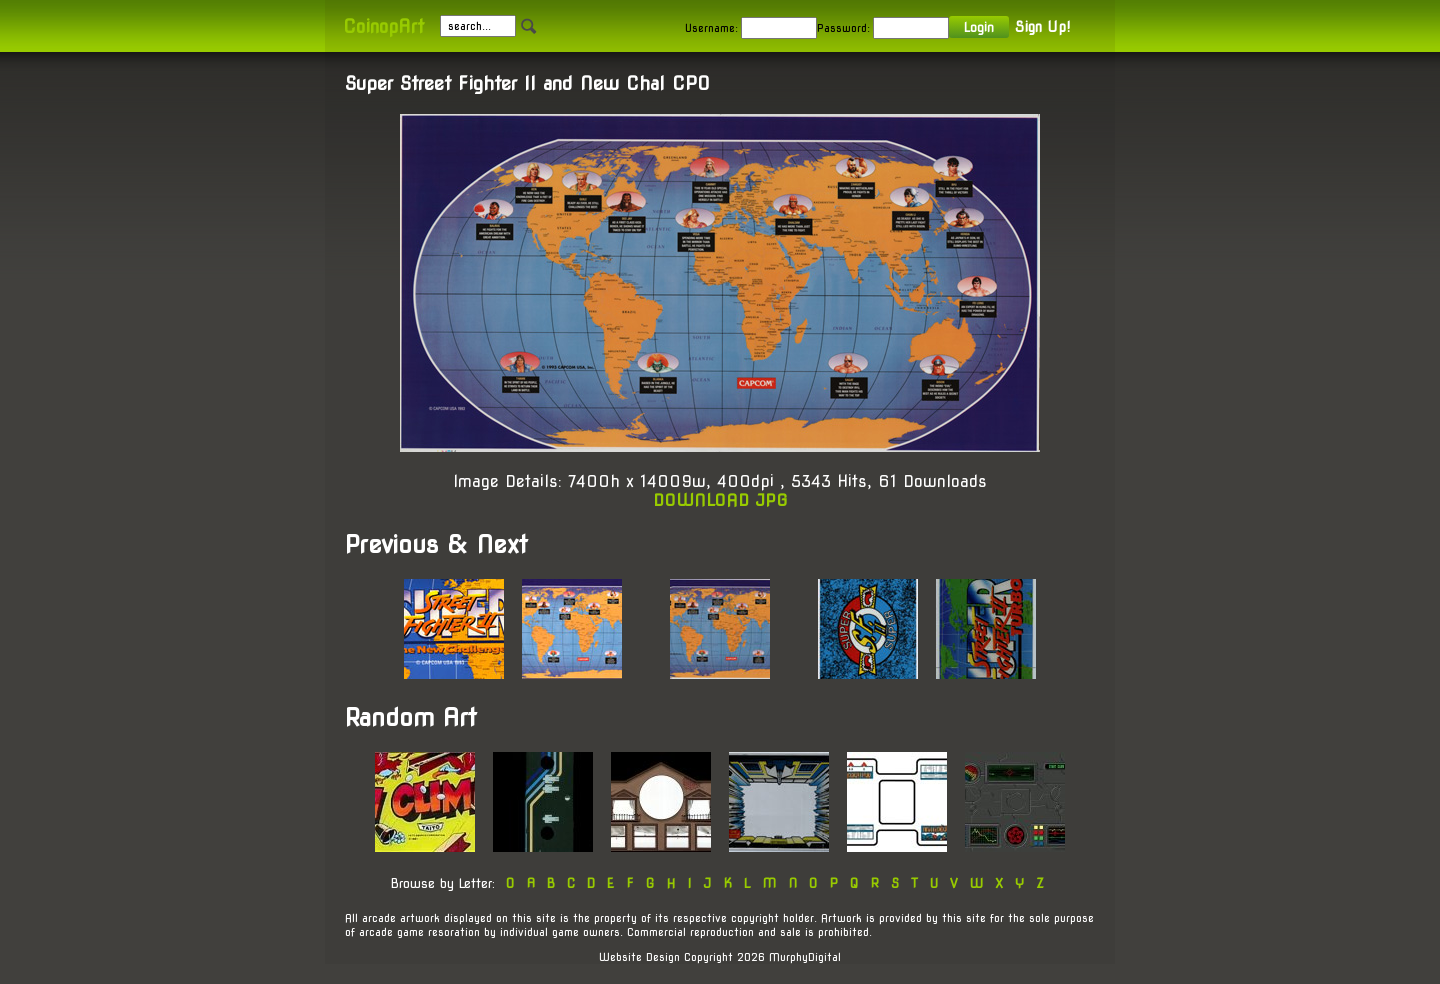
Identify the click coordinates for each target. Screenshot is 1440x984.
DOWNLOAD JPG (720, 500)
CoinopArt (383, 26)
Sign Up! (1042, 27)
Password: (843, 28)
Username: (711, 28)
